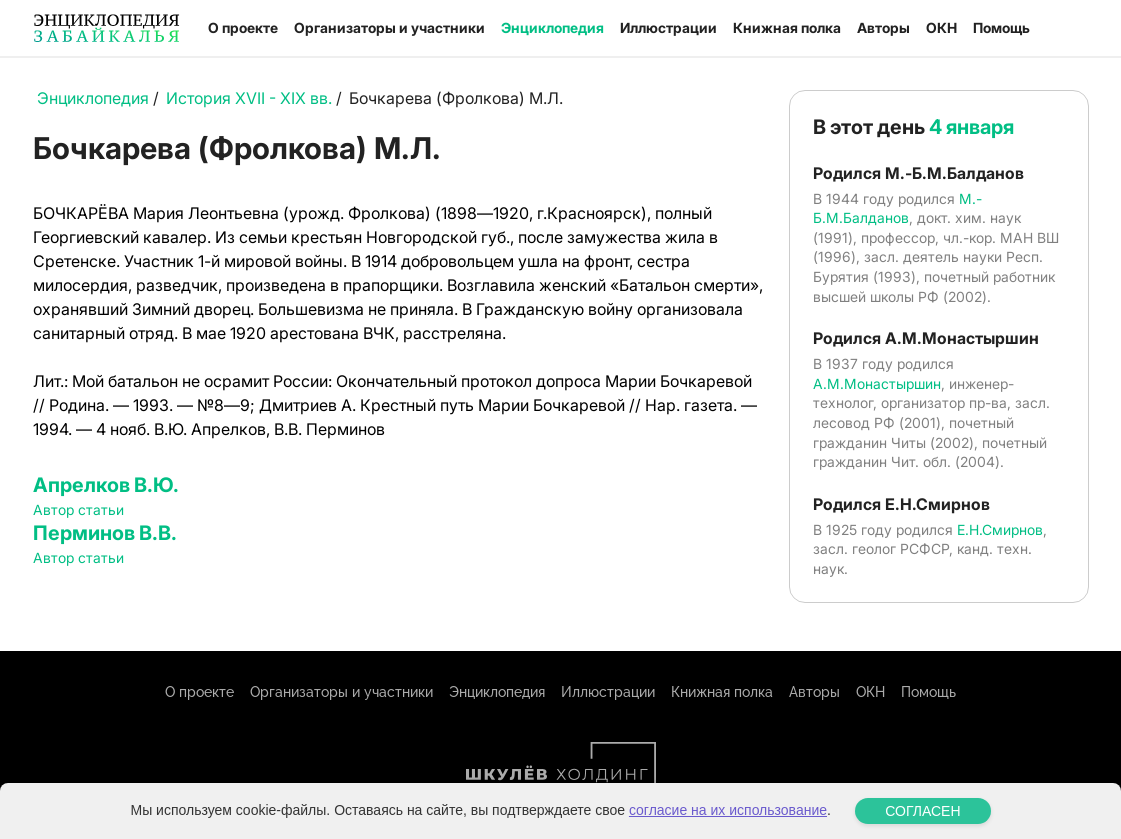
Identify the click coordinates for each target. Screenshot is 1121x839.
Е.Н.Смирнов (1000, 529)
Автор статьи (78, 509)
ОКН (941, 27)
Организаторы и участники (389, 27)
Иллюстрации (668, 27)
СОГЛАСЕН (922, 811)
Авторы (883, 27)
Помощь (1001, 27)
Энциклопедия (552, 27)
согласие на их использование (728, 810)
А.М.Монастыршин (877, 383)
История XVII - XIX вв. (249, 98)
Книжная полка (787, 27)
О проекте (243, 27)
